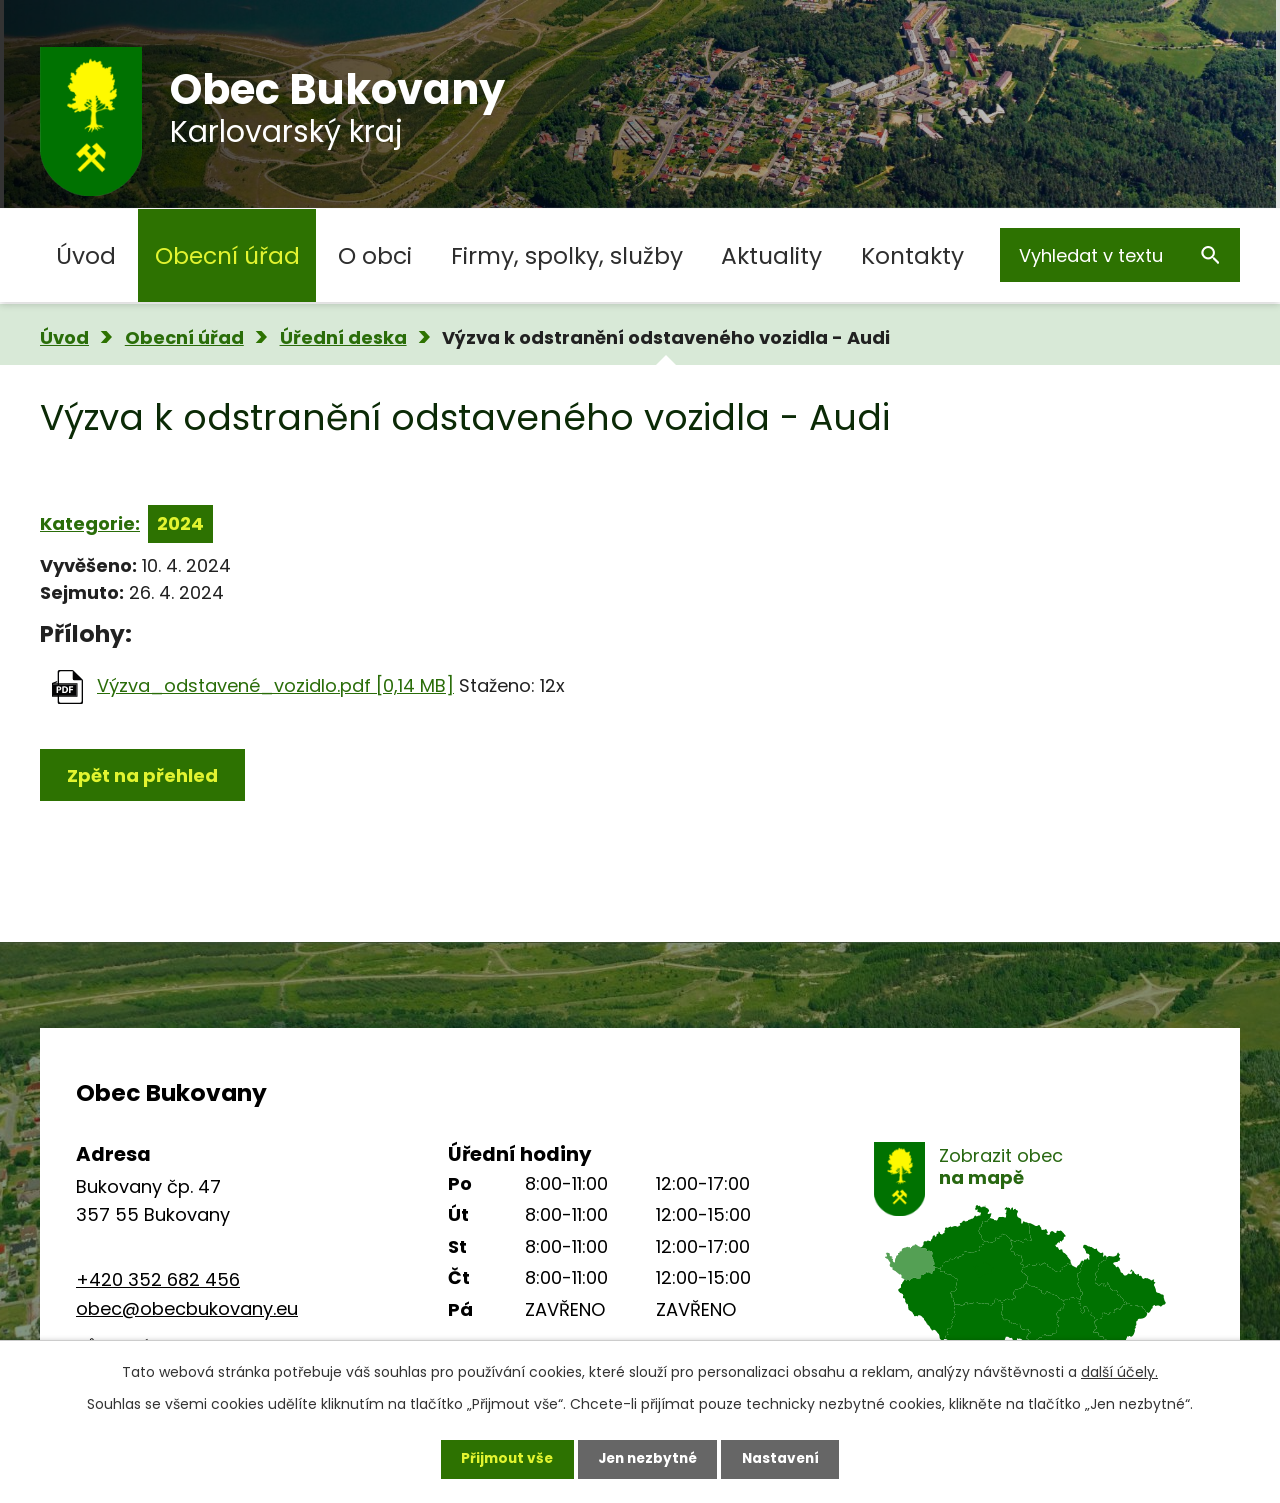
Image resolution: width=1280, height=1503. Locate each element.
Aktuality (771, 255)
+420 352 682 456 (158, 1279)
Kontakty (912, 255)
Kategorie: (90, 523)
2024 (180, 523)
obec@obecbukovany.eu (187, 1308)
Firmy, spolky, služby (567, 255)
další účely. (1119, 1371)
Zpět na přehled (142, 775)
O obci (375, 255)
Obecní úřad (227, 255)
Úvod (86, 255)
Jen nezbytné (647, 1458)
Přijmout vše (501, 1458)
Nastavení (786, 1458)
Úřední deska (343, 337)
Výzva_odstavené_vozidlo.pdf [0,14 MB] (275, 685)
